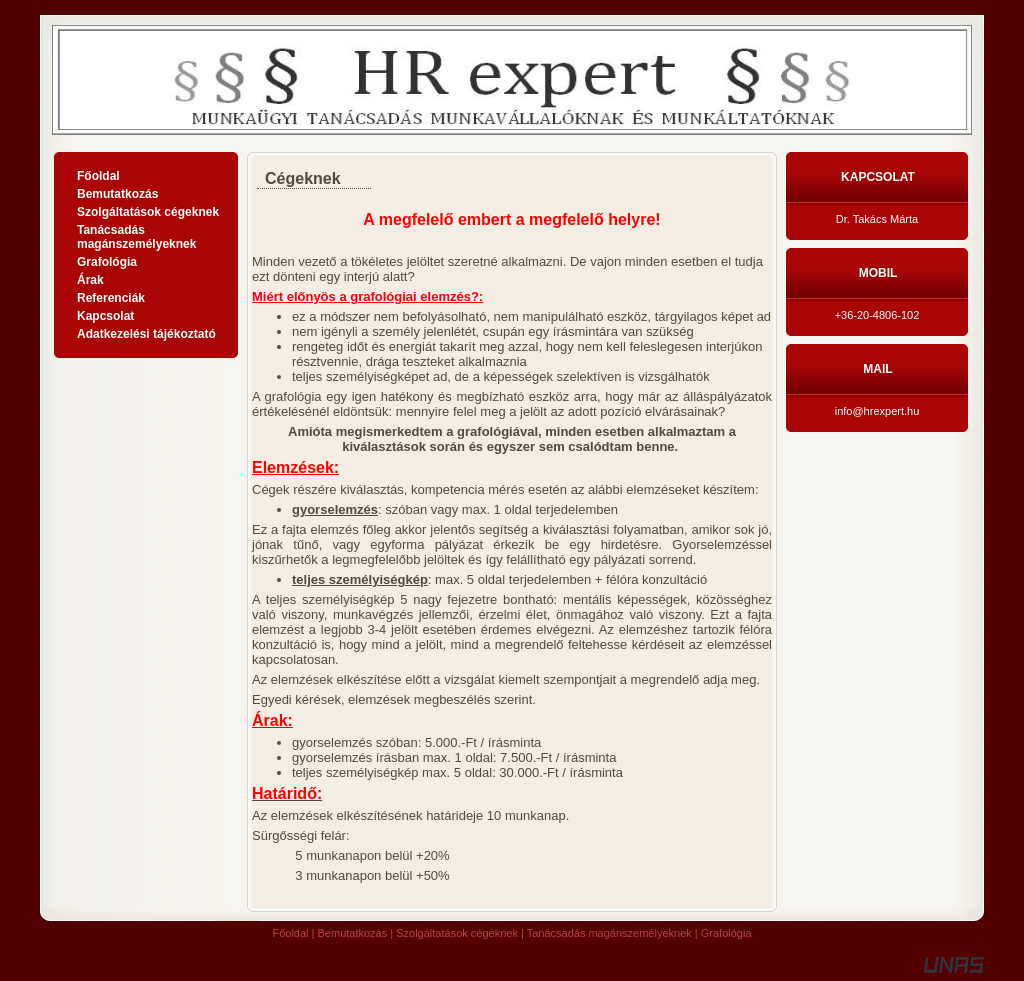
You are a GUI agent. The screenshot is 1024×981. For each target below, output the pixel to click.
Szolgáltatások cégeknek (457, 933)
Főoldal (290, 933)
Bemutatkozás (353, 933)
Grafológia (726, 933)
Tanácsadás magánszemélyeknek (609, 933)
